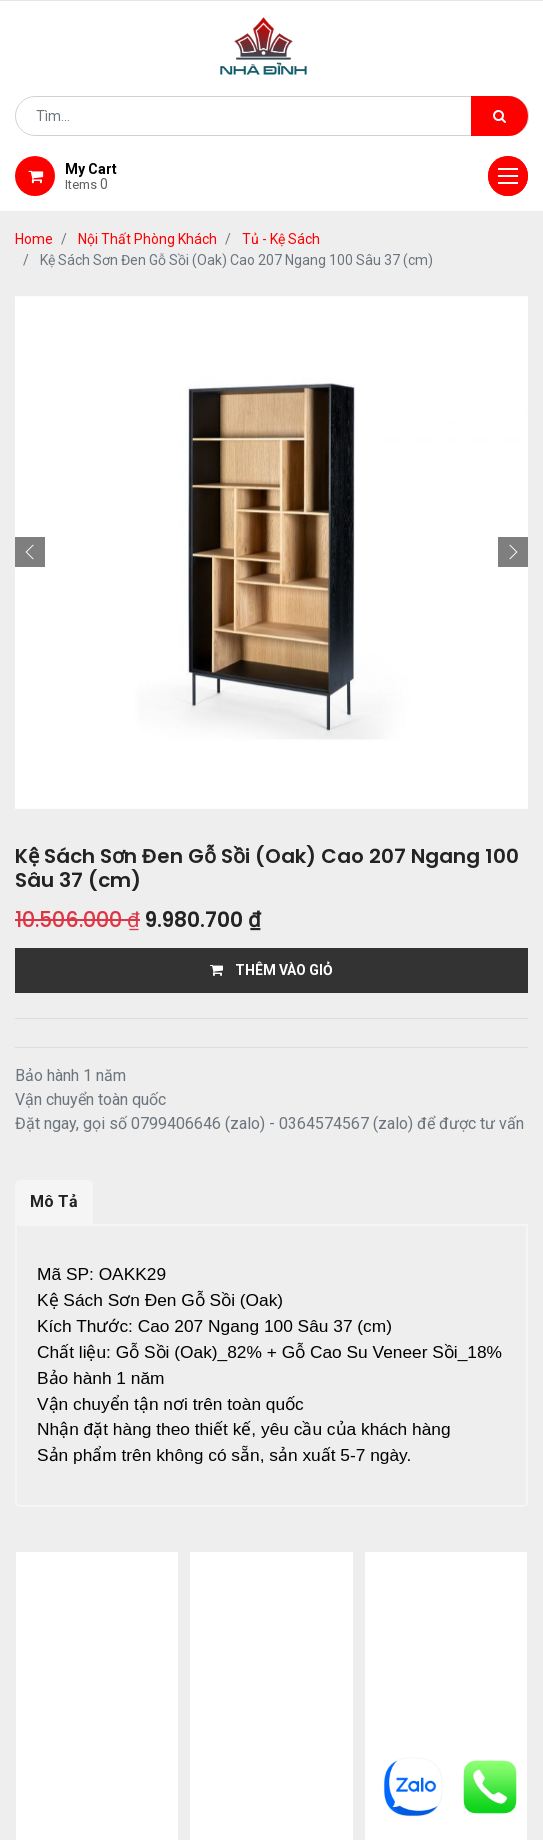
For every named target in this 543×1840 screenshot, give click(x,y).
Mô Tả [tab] (54, 1201)
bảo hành (226, 1686)
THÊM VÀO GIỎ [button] (271, 970)
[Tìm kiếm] (499, 116)
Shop (252, 1661)
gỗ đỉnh (325, 1686)
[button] (30, 552)
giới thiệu (162, 1661)
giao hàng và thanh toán (399, 1661)
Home (34, 239)
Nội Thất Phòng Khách (147, 239)
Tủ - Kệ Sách (281, 239)
